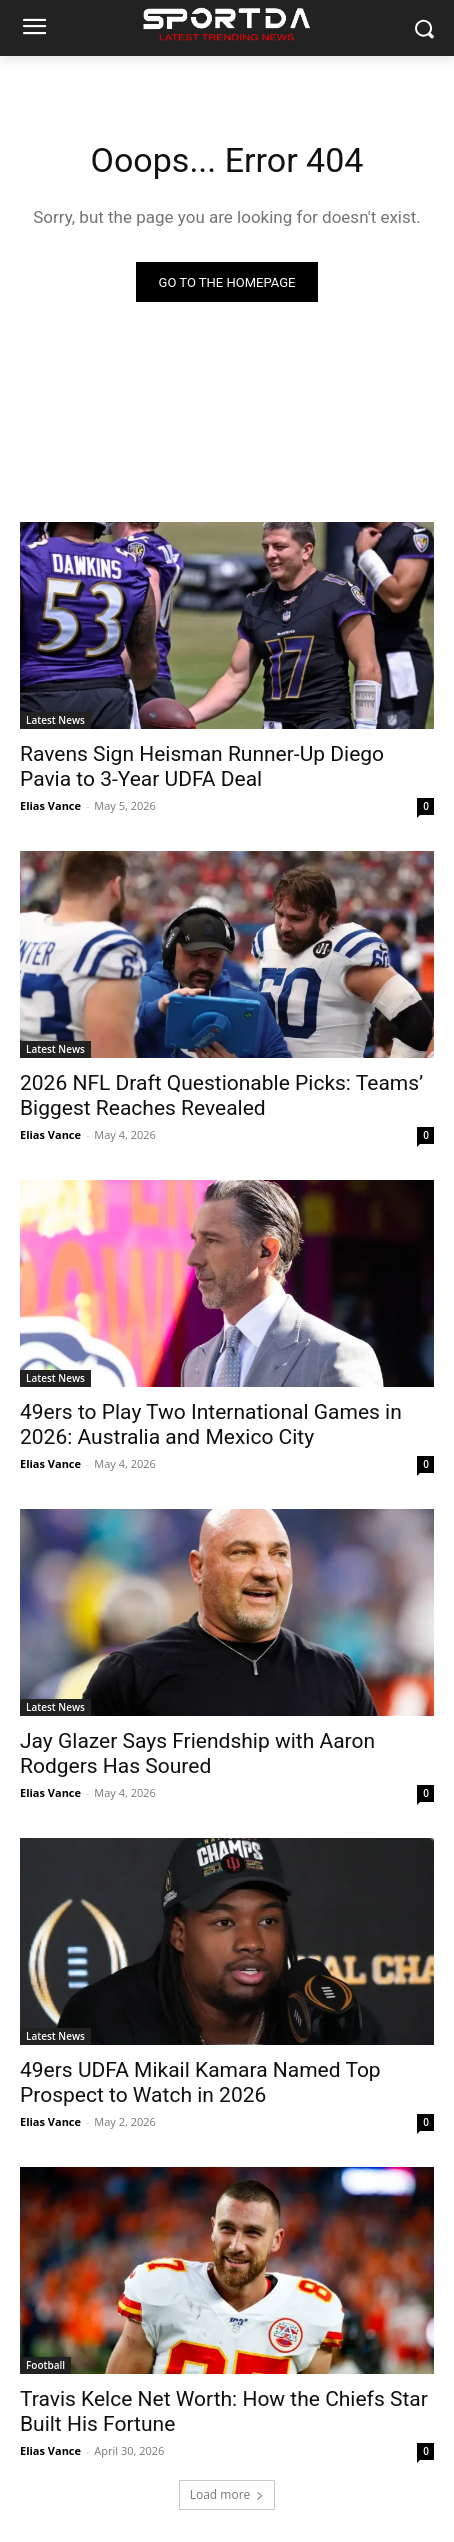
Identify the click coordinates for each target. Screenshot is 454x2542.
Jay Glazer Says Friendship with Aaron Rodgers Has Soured (197, 1753)
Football (45, 2365)
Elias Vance (50, 805)
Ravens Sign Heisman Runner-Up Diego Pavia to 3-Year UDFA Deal (202, 766)
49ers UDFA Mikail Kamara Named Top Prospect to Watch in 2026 (200, 2082)
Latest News (55, 720)
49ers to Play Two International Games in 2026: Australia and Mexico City (211, 1424)
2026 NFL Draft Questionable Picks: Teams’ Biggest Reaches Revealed (221, 1095)
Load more (227, 2494)
